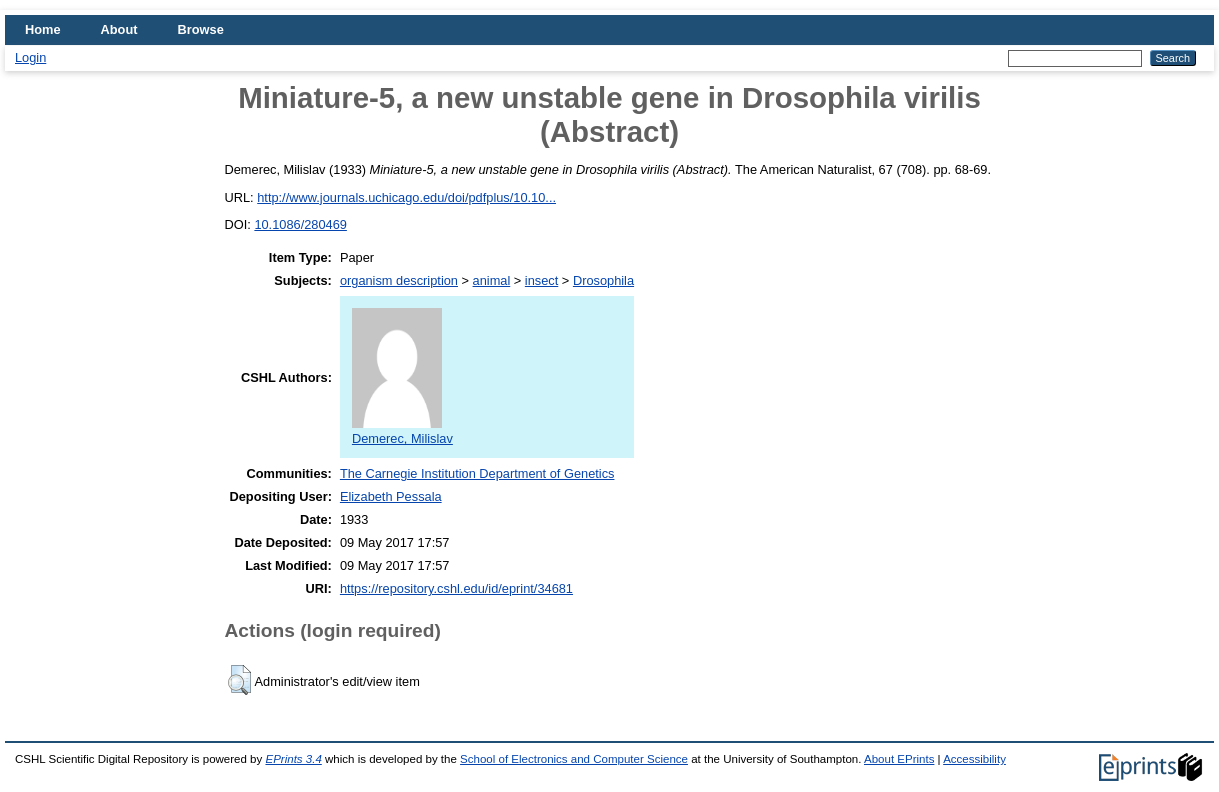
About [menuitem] (119, 29)
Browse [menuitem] (201, 29)
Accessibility (974, 759)
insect (541, 280)
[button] (239, 680)
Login (30, 57)
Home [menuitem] (43, 29)
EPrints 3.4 (293, 759)
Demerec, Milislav (402, 431)
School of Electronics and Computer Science (574, 759)
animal (492, 280)
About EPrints (899, 759)
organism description (399, 280)
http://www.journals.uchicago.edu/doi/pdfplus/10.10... (406, 197)
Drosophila (603, 280)
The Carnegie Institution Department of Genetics (477, 473)
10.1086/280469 (300, 224)
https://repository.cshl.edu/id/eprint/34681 (456, 588)
